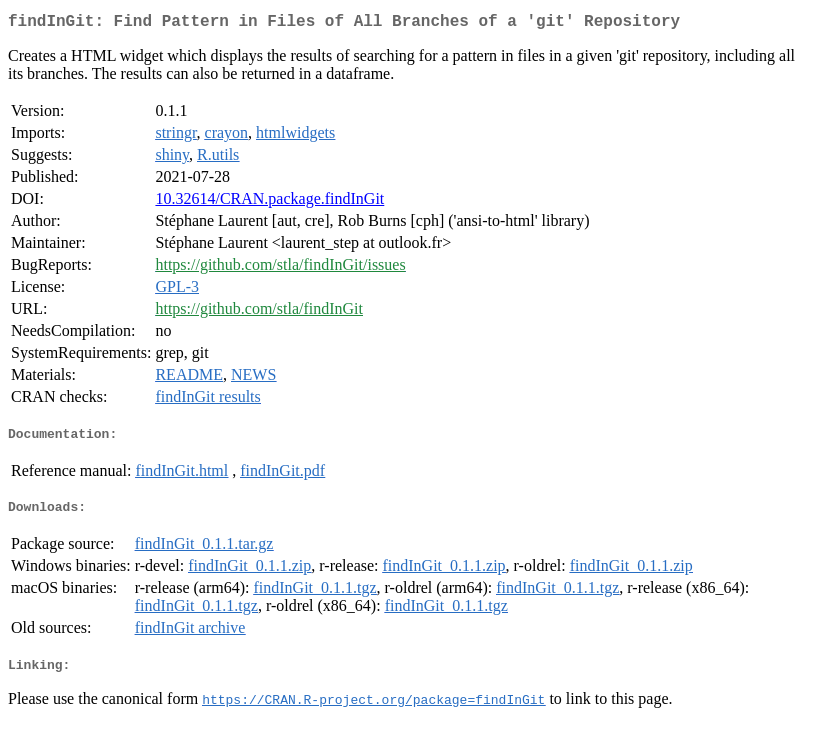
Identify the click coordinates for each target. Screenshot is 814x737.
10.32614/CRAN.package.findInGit (269, 202)
